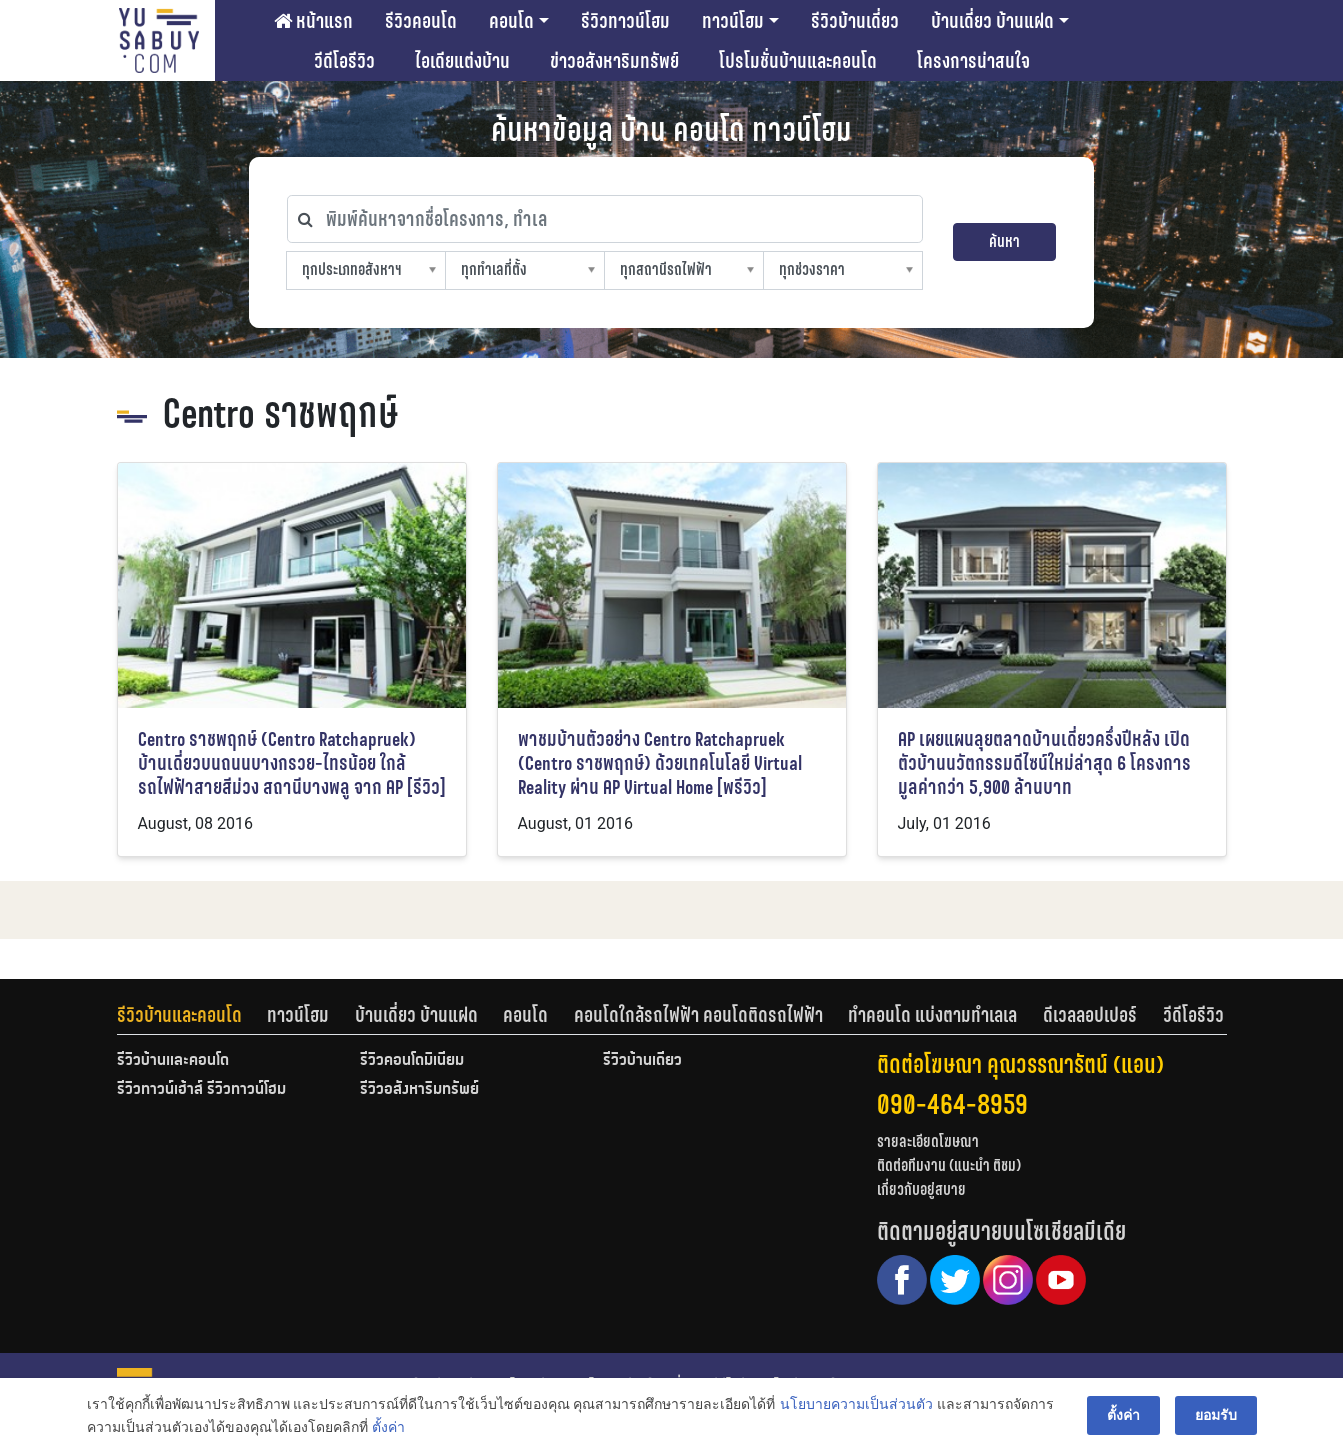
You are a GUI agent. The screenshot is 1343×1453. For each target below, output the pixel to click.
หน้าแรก (313, 21)
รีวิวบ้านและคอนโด (179, 1015)
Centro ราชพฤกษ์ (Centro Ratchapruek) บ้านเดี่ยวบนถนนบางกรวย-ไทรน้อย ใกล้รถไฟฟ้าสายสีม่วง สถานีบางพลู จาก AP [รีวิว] (292, 763)
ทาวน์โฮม (733, 21)
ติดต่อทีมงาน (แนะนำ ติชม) (949, 1165)
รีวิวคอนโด (421, 21)
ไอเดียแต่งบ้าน (462, 61)
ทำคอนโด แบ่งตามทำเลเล (932, 1015)
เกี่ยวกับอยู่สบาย (921, 1189)
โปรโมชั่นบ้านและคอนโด (798, 61)
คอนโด (511, 21)
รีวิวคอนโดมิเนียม (412, 1061)
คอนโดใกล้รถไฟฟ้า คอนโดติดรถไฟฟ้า (698, 1015)
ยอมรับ (1216, 1415)
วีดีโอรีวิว (344, 61)
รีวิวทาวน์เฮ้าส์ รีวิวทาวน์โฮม (201, 1090)
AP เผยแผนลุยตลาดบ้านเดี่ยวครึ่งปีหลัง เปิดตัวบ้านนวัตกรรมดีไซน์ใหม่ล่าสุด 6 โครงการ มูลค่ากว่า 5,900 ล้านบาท (1044, 763)
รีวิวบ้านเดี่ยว (855, 21)
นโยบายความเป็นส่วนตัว (856, 1404)
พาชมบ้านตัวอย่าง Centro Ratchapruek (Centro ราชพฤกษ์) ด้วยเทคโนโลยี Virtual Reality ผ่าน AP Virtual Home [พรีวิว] (660, 763)
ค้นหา (1004, 241)
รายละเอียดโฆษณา (928, 1141)
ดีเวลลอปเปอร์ (1090, 1015)
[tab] (192, 1015)
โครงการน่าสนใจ (973, 61)
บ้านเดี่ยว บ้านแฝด (992, 21)
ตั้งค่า (388, 1427)
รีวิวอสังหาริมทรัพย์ (419, 1090)
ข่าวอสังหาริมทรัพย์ (614, 61)
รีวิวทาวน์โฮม (625, 21)
